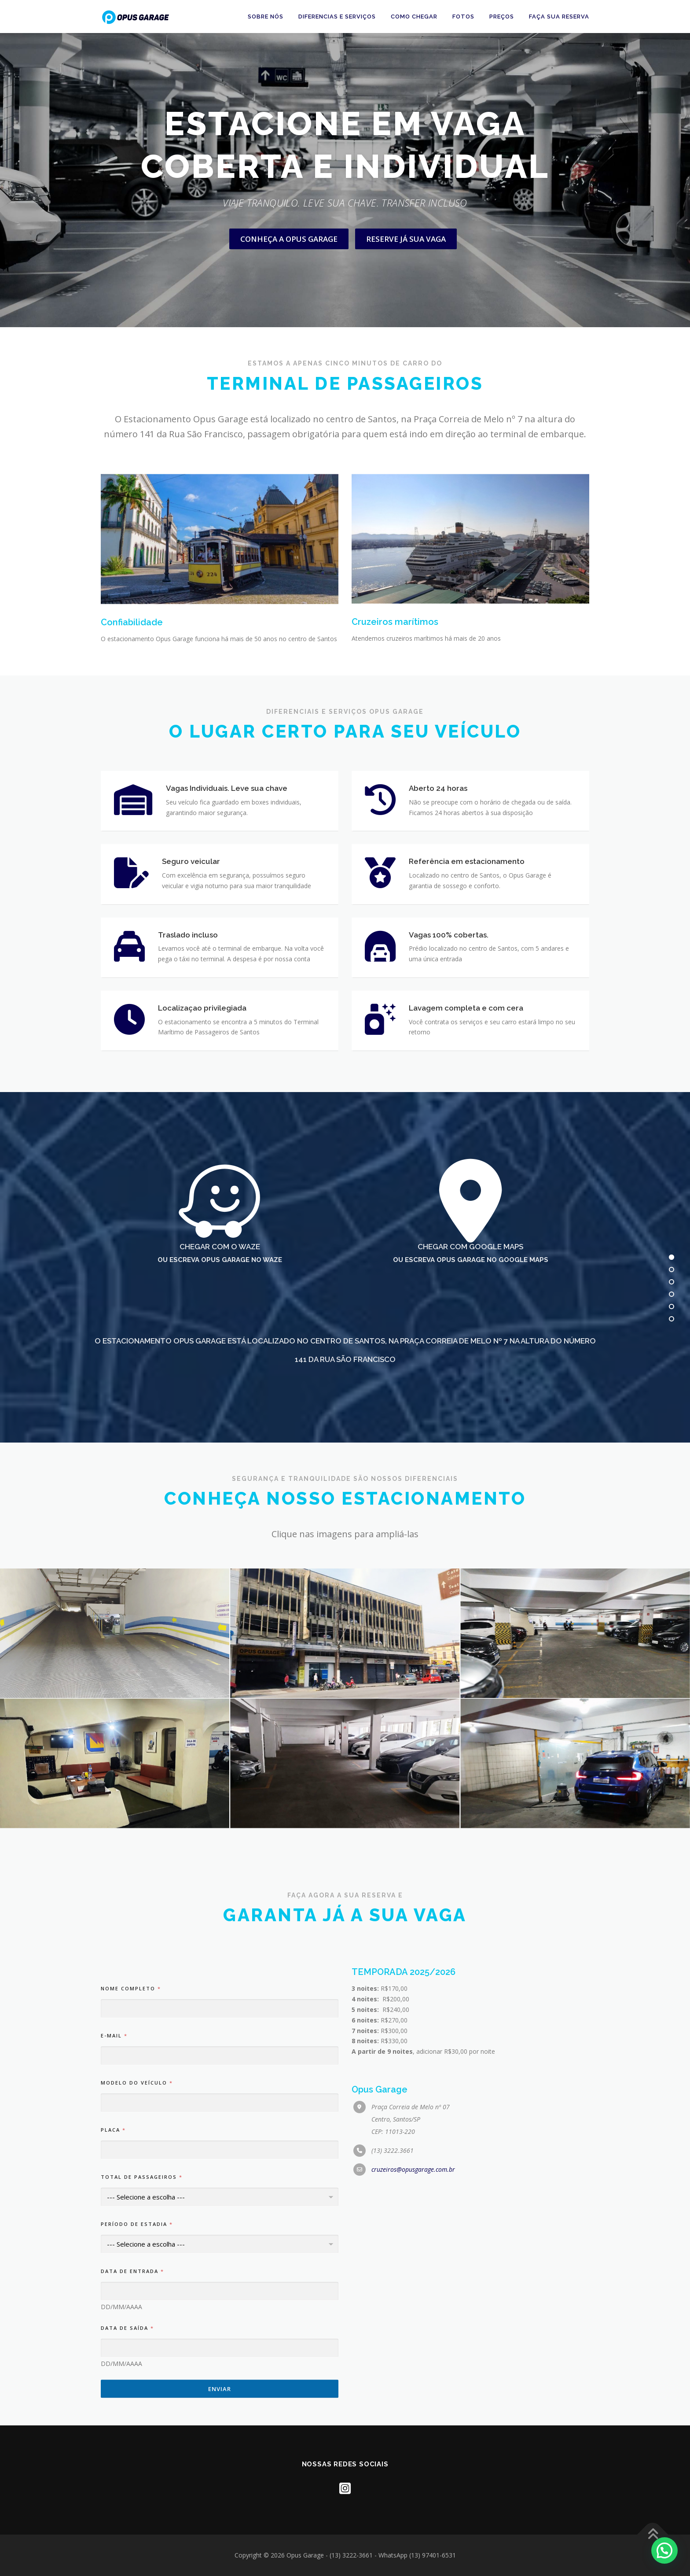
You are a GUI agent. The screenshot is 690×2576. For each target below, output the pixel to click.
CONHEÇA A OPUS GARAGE (289, 278)
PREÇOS (501, 16)
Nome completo (130, 2412)
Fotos (463, 16)
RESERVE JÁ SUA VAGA (406, 278)
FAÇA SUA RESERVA (559, 16)
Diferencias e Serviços (337, 16)
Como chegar (414, 16)
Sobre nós (265, 16)
